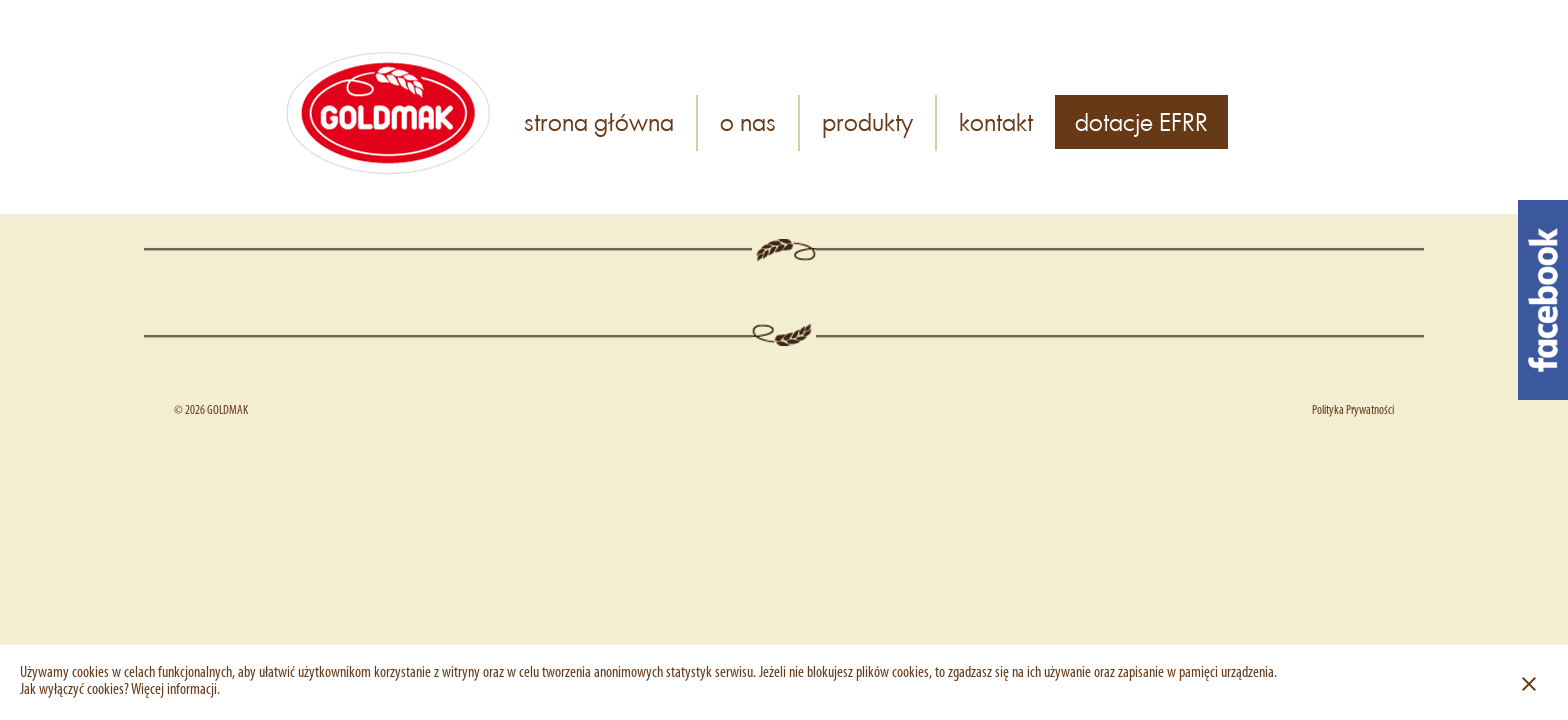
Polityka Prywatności (1353, 410)
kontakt (996, 121)
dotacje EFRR (1141, 121)
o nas (748, 121)
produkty (867, 121)
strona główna (599, 121)
